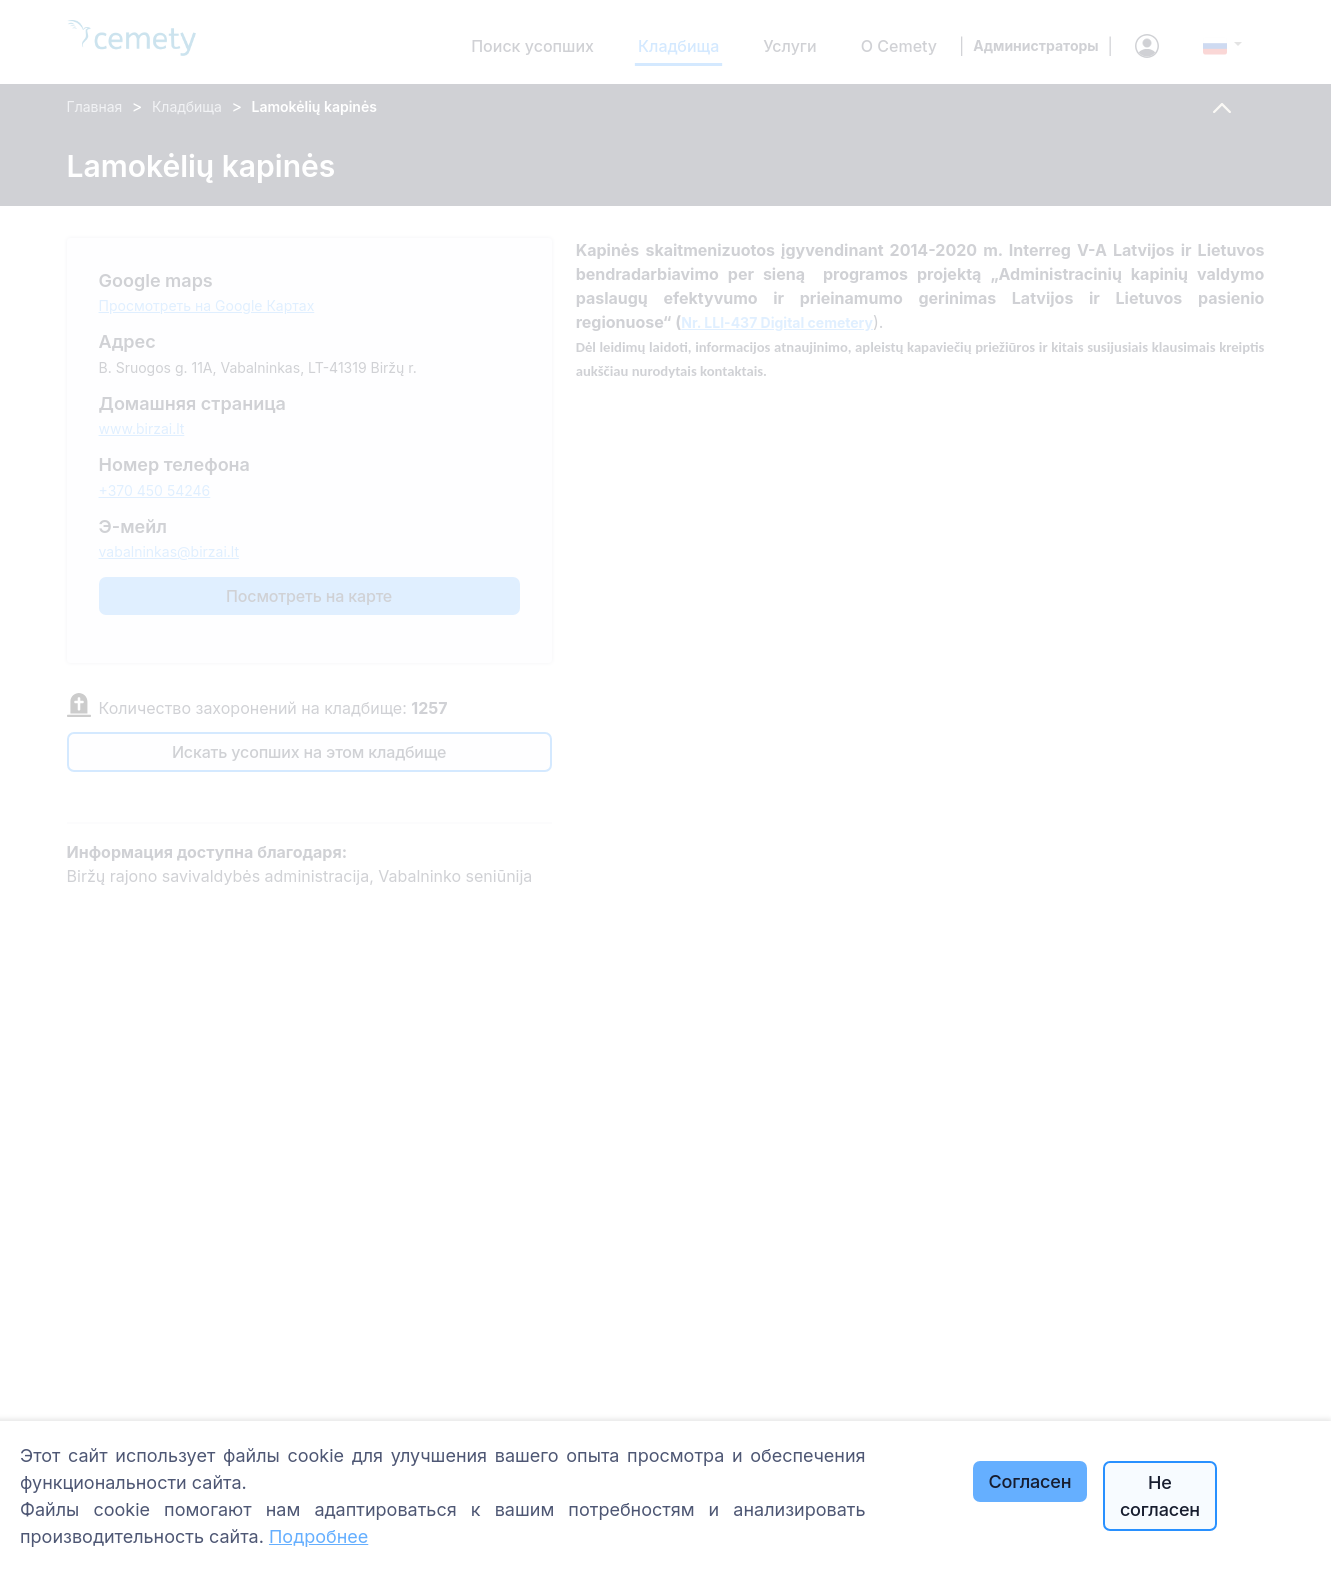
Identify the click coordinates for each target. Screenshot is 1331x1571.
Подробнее (318, 1536)
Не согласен (1160, 1496)
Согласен (1030, 1481)
